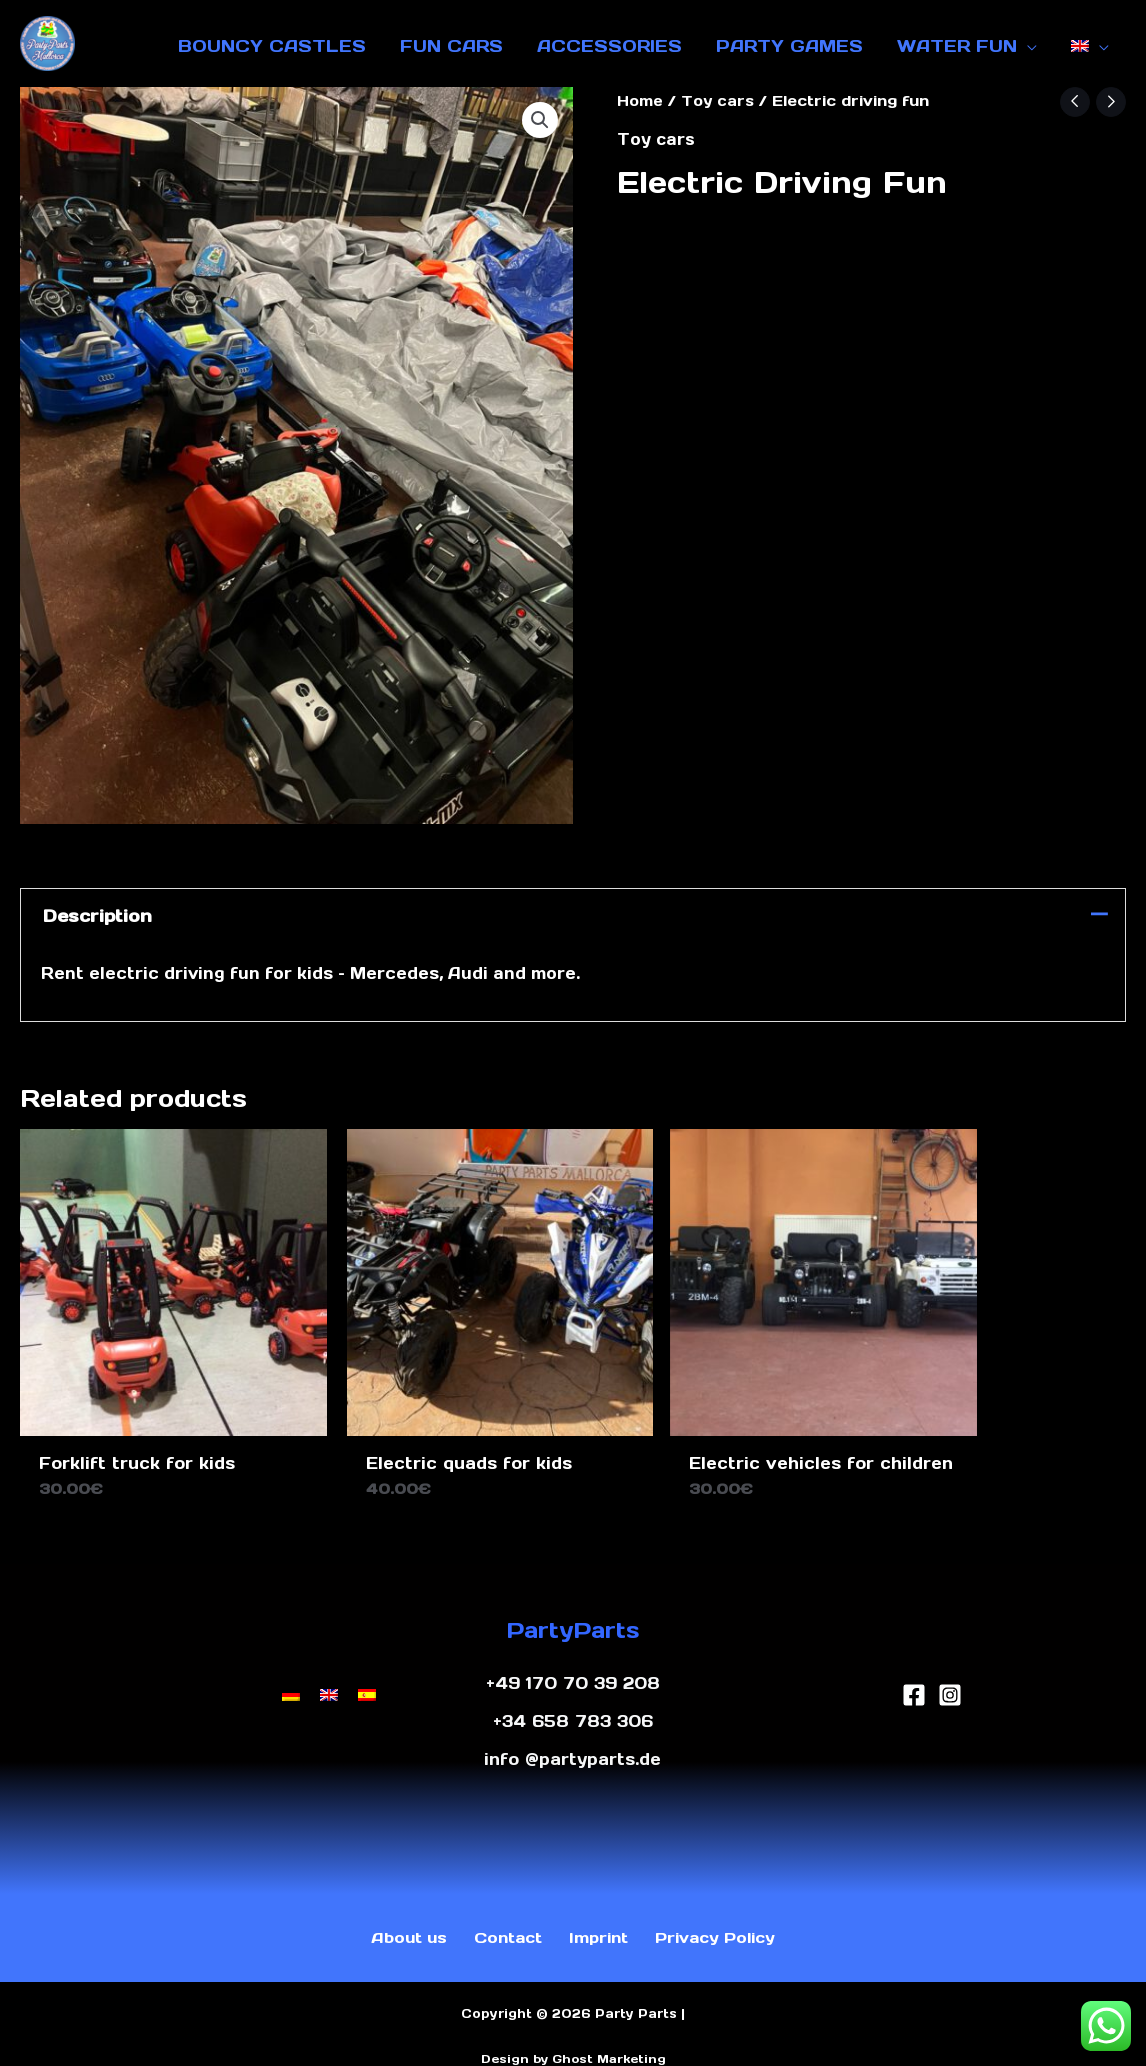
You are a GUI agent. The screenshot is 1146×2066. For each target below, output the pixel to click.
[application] (1027, 46)
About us (400, 1911)
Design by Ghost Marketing (573, 2033)
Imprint (595, 1911)
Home (641, 100)
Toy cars (720, 100)
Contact (503, 1911)
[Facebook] (914, 1665)
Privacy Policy (718, 1911)
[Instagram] (950, 1665)
